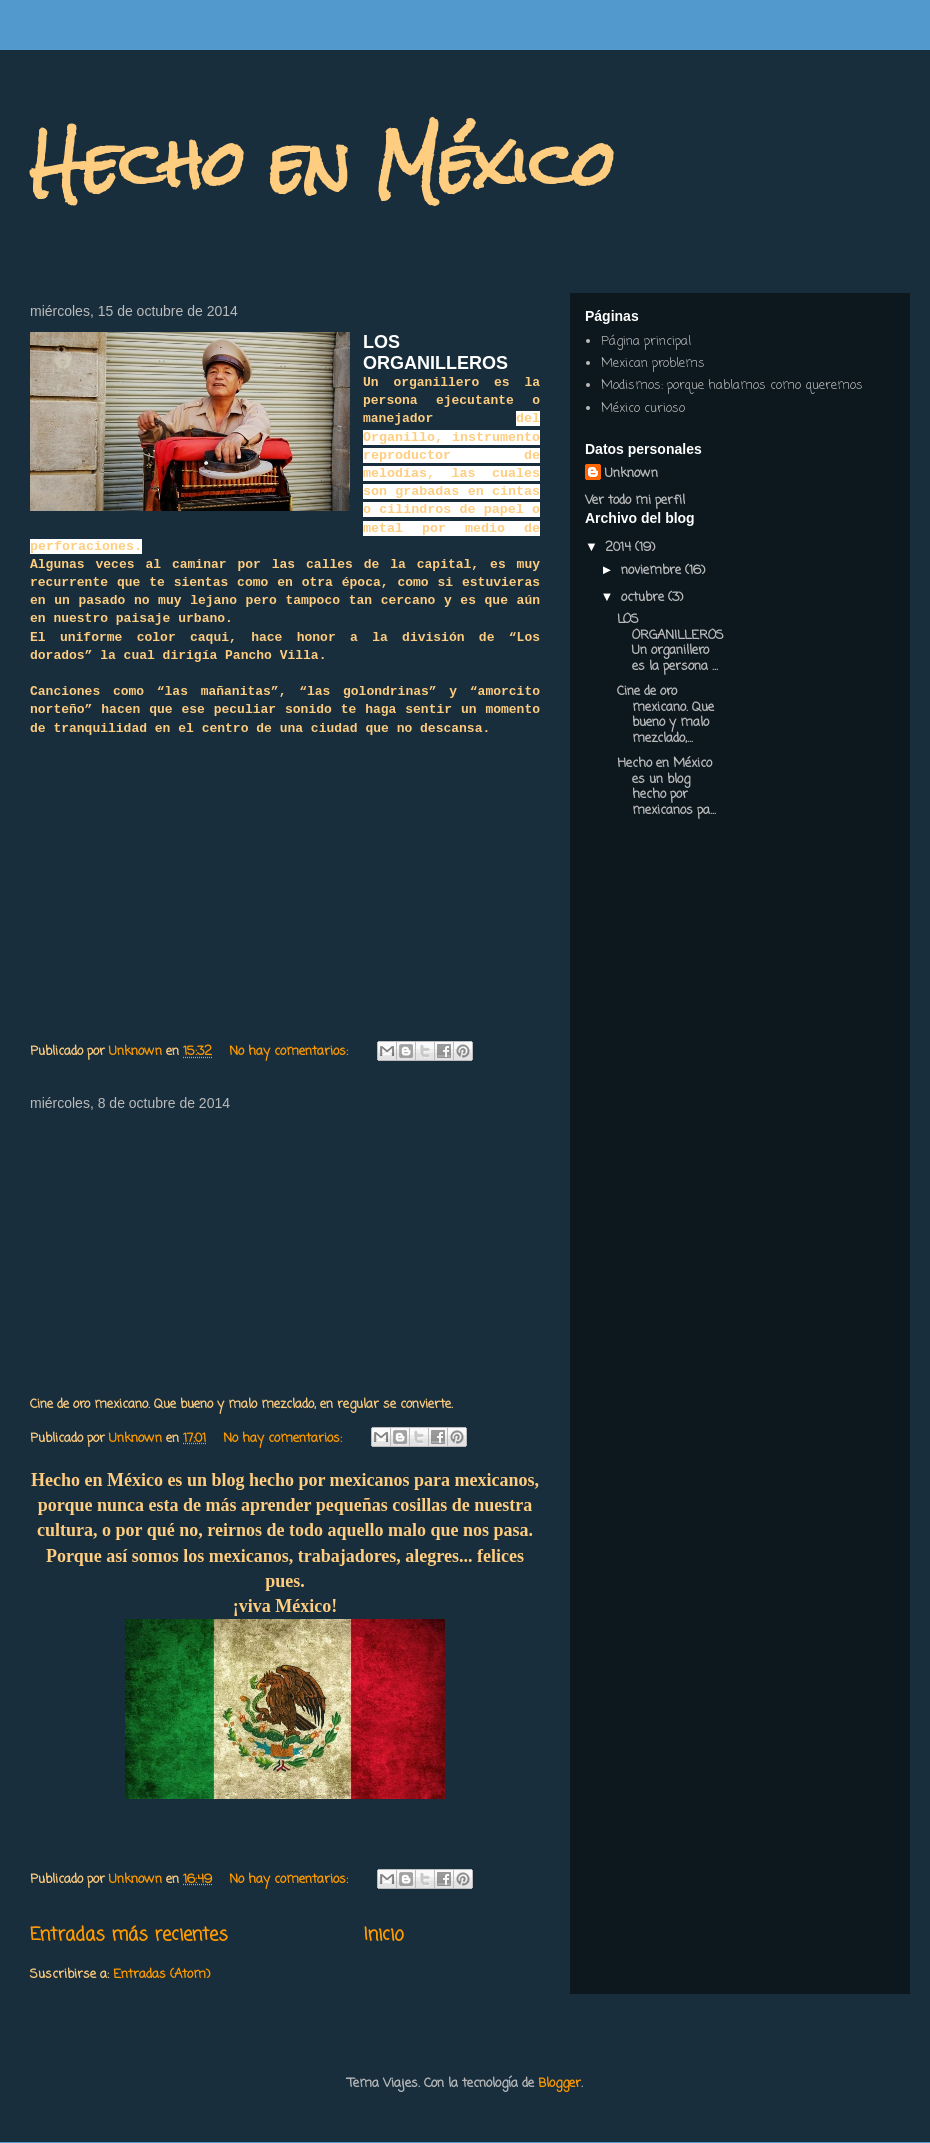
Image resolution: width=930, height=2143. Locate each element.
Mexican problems (653, 363)
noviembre (653, 570)
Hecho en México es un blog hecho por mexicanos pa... (666, 787)
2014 (620, 547)
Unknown (631, 473)
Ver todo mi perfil (635, 500)
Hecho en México (322, 163)
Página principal (646, 341)
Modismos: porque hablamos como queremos (732, 385)
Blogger (559, 2083)
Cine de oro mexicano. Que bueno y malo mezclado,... (665, 715)
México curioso (643, 408)
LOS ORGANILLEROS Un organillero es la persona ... (670, 643)
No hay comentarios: (290, 1051)
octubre (644, 597)
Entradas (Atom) (161, 1974)
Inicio (384, 1935)
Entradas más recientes (129, 1935)
